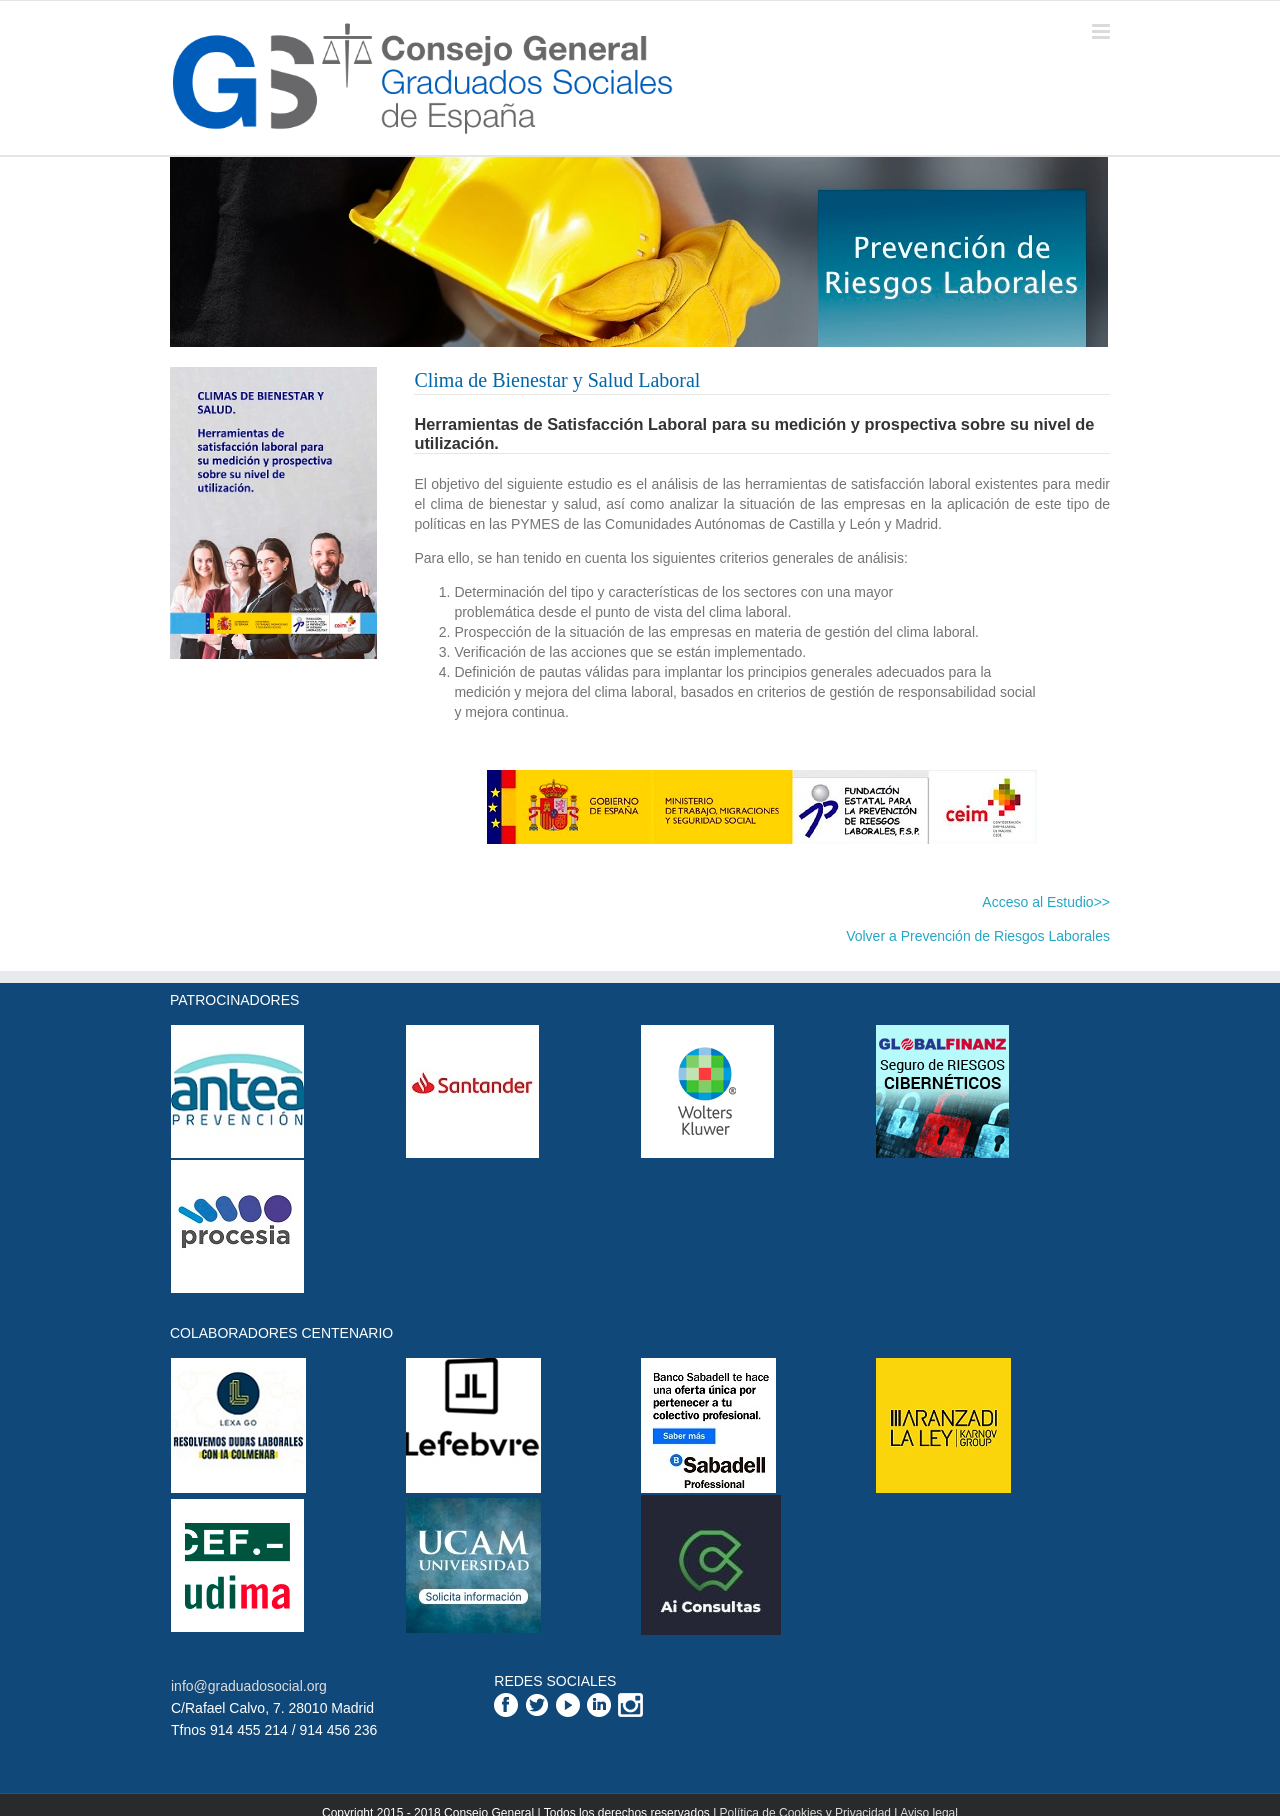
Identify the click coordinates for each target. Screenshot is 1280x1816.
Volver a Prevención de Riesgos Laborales (978, 936)
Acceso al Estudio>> (1046, 902)
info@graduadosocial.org (249, 1686)
